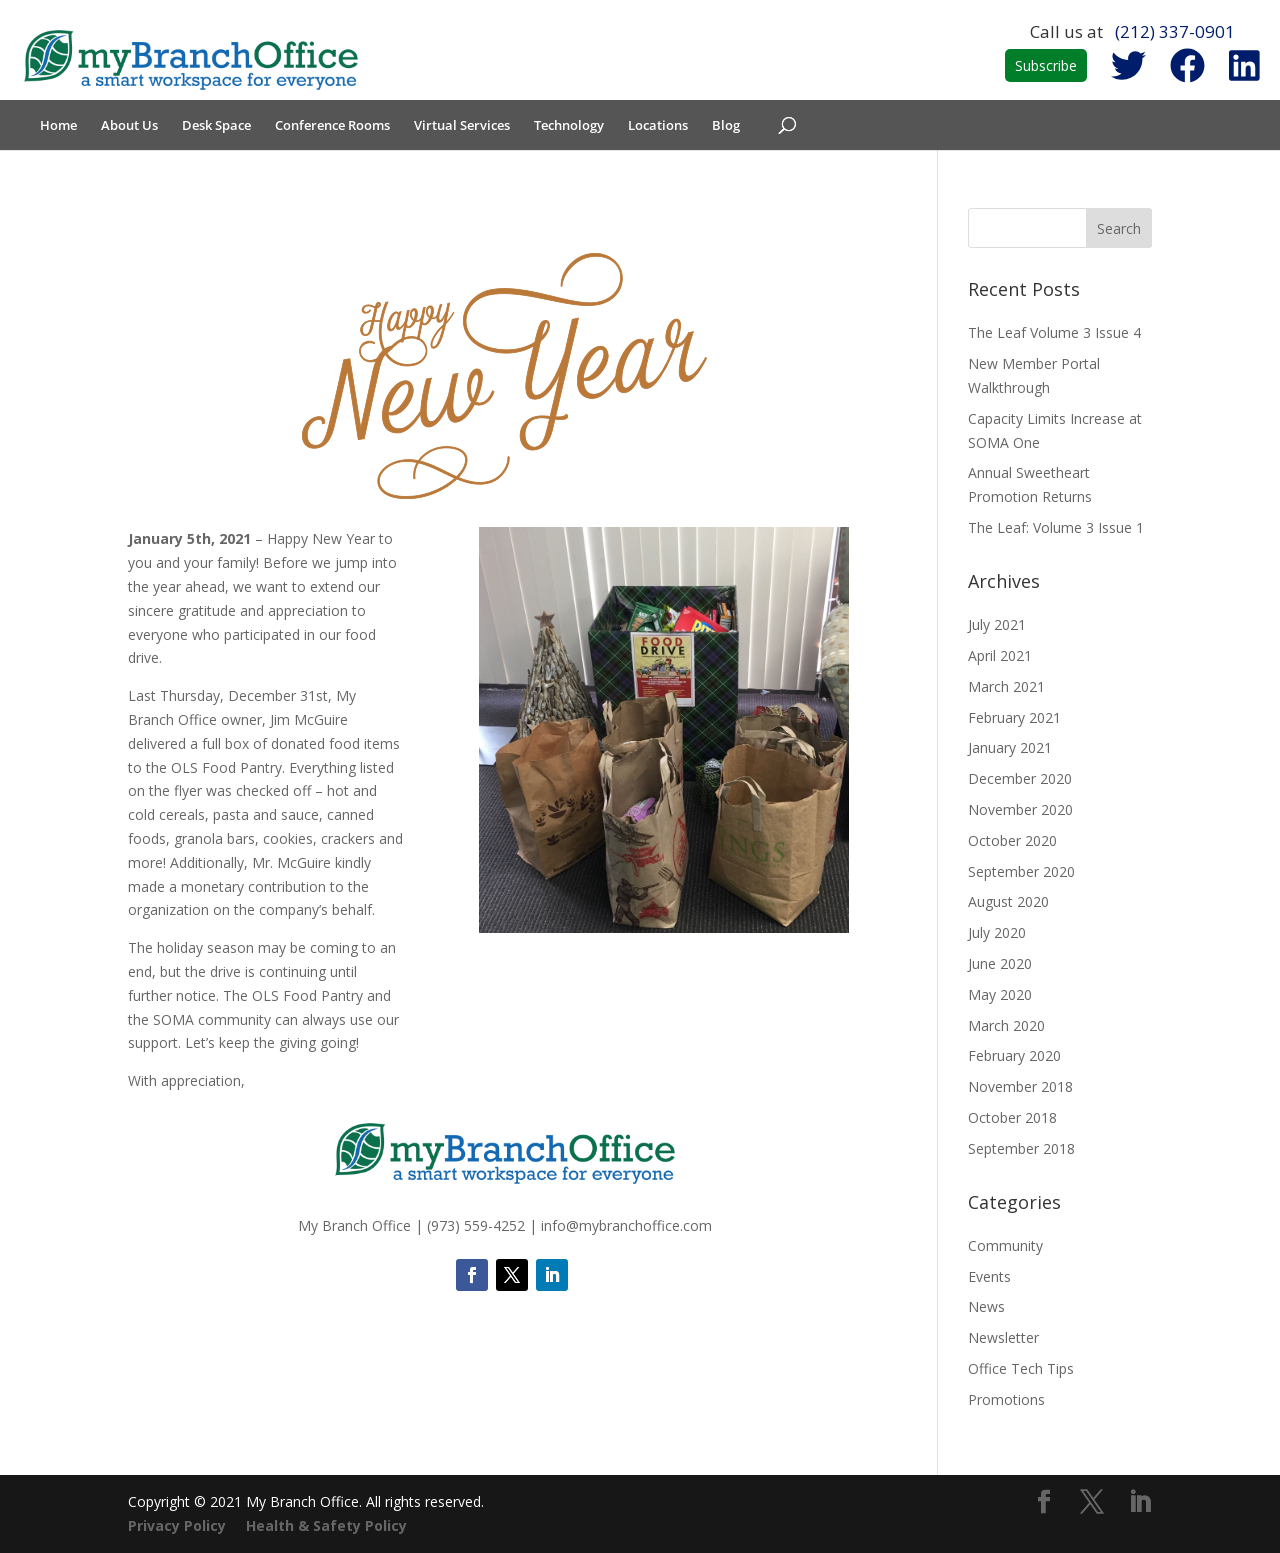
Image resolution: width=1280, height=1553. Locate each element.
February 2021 (1014, 717)
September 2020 (1021, 871)
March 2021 (1006, 686)
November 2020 (1020, 809)
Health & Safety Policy (326, 1525)
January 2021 (1010, 747)
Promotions (1006, 1399)
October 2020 (1012, 840)
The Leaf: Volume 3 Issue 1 (1056, 527)
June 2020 (1000, 963)
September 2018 (1021, 1148)
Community (1005, 1245)
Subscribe (1046, 65)
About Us (129, 126)
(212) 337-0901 (1175, 31)
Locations (658, 126)
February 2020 (1014, 1055)
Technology (569, 126)
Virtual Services (462, 126)
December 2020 (1020, 778)
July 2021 (997, 624)
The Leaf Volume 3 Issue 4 (1054, 332)
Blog (726, 126)
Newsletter (1003, 1337)
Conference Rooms (332, 126)
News (986, 1306)
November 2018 (1020, 1086)
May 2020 (1000, 994)
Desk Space (216, 126)
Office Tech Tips (1021, 1368)
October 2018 (1012, 1117)
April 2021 (1000, 655)
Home (58, 126)
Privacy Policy (177, 1525)
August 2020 (1008, 901)
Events (989, 1276)
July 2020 (997, 932)
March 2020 (1006, 1025)
